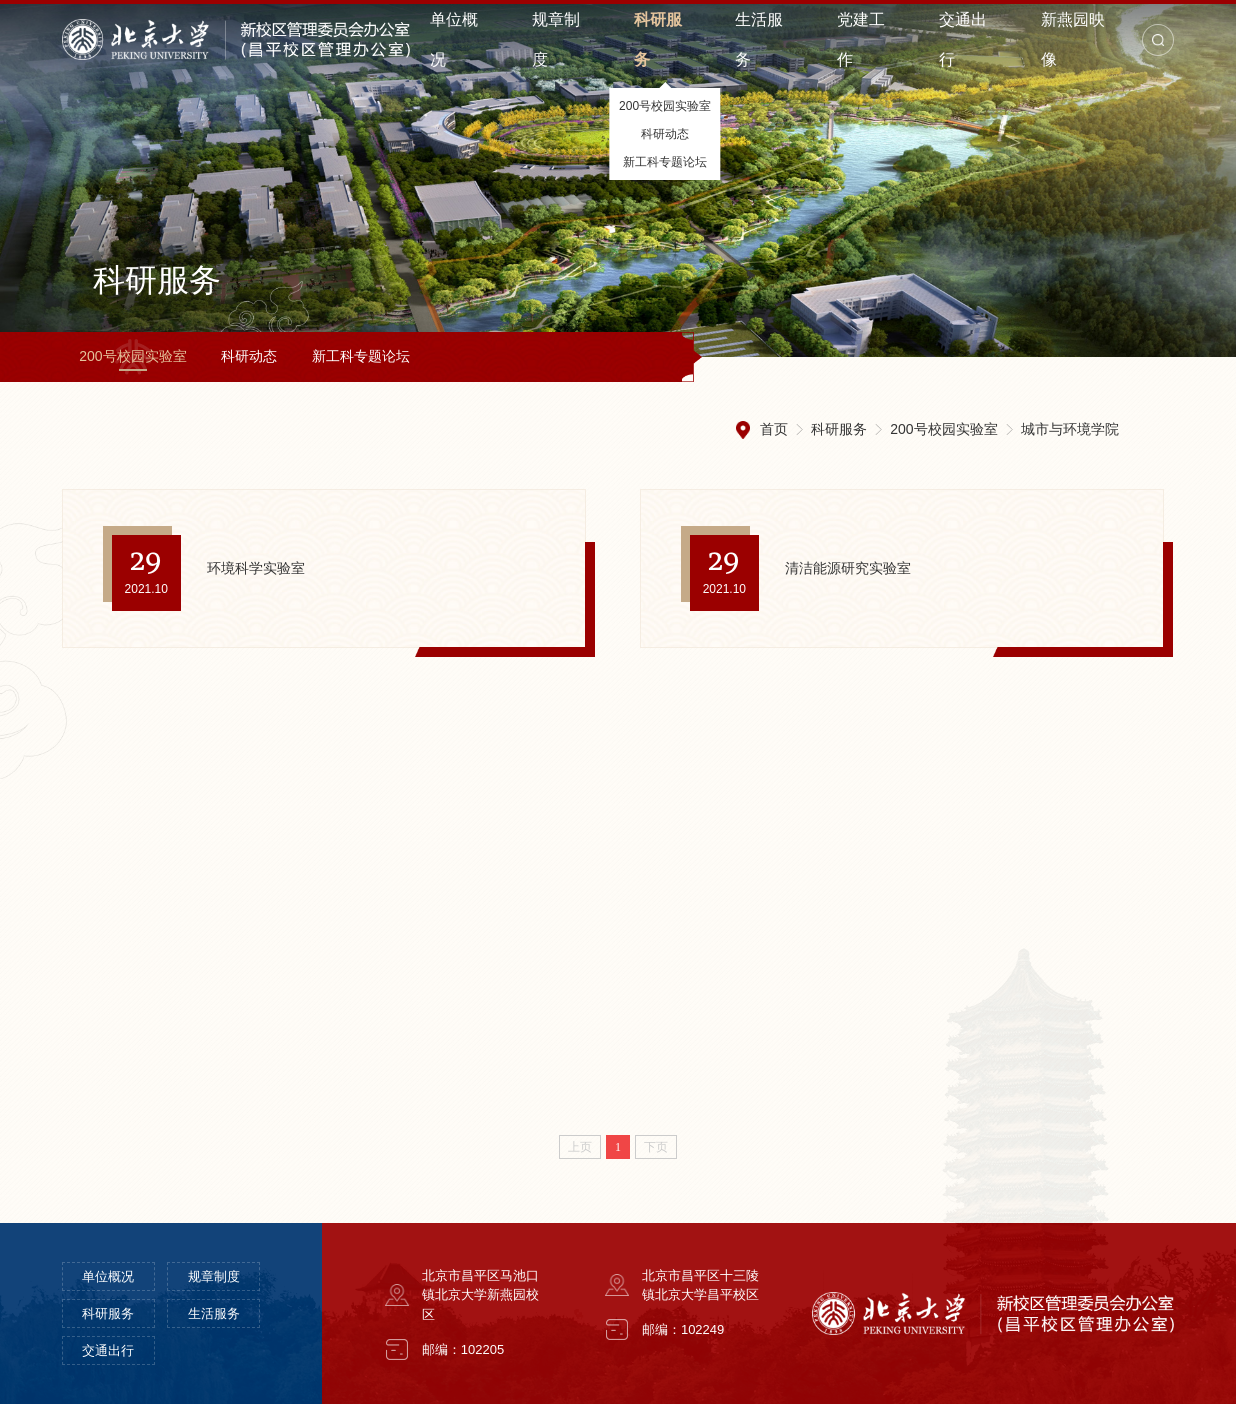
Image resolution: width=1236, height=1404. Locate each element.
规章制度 (214, 1276)
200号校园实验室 (132, 356)
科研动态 (249, 356)
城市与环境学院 (1070, 429)
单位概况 (108, 1276)
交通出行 (108, 1350)
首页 (774, 429)
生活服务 (214, 1313)
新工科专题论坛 (361, 356)
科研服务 (839, 429)
